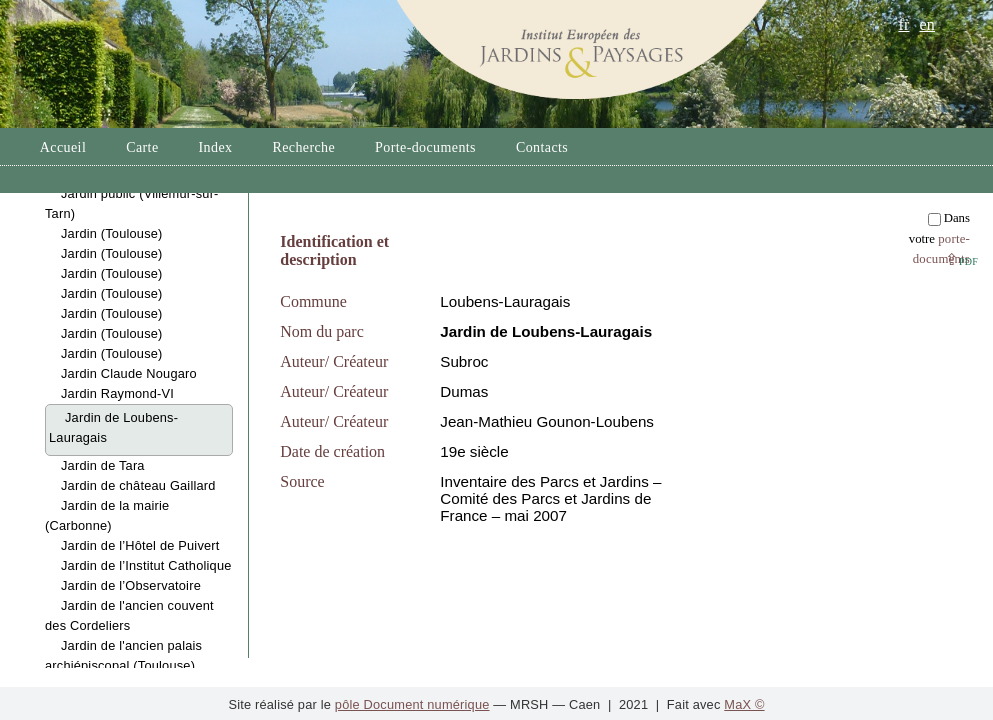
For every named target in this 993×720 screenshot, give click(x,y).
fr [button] (903, 24)
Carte (142, 147)
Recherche (303, 147)
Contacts (542, 147)
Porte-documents (425, 147)
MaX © (744, 704)
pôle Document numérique (412, 704)
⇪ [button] (961, 259)
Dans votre (939, 238)
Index (216, 147)
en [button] (927, 24)
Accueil (63, 147)
